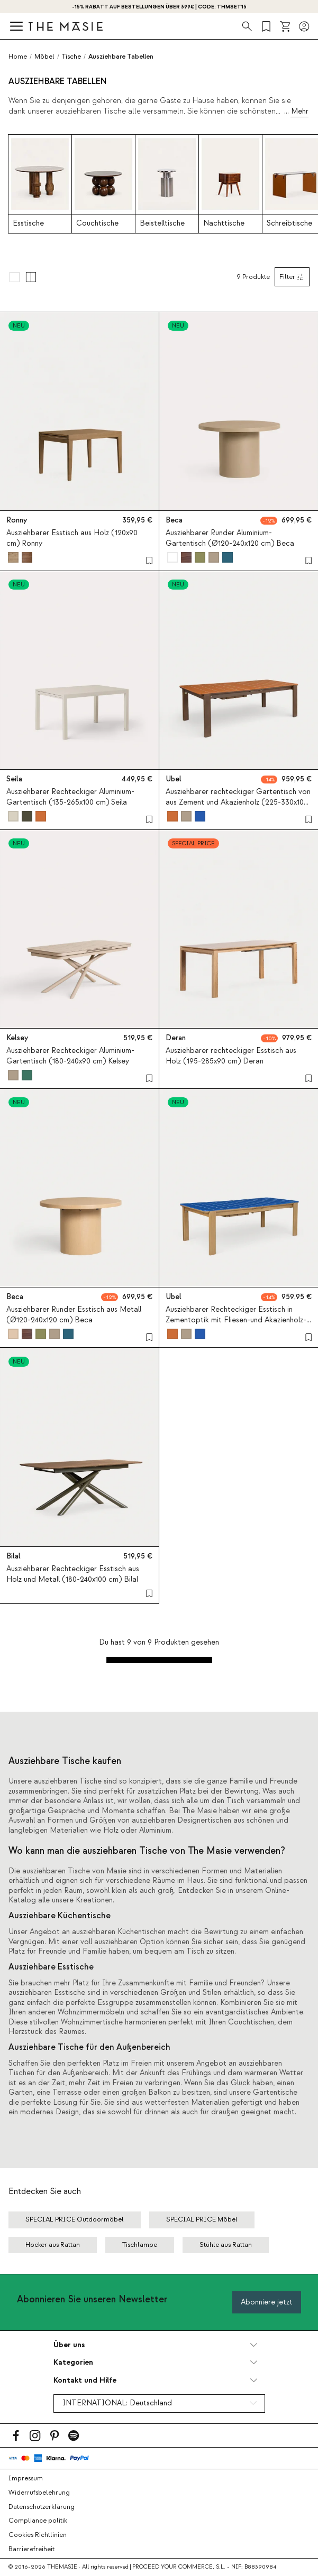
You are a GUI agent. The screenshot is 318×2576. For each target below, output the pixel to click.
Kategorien (73, 2362)
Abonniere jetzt (267, 2302)
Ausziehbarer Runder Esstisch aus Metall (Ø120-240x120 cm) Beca (73, 1315)
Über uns (69, 2345)
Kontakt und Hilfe (84, 2380)
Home (17, 56)
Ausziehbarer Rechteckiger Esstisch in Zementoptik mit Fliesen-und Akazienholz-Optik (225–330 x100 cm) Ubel (236, 1320)
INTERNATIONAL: (117, 2403)
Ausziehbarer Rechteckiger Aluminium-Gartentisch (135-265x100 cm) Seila (70, 797)
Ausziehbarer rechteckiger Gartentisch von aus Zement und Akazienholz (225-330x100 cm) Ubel (238, 802)
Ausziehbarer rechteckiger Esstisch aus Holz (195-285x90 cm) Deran (231, 1056)
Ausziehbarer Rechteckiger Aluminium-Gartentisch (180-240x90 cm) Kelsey (70, 1056)
